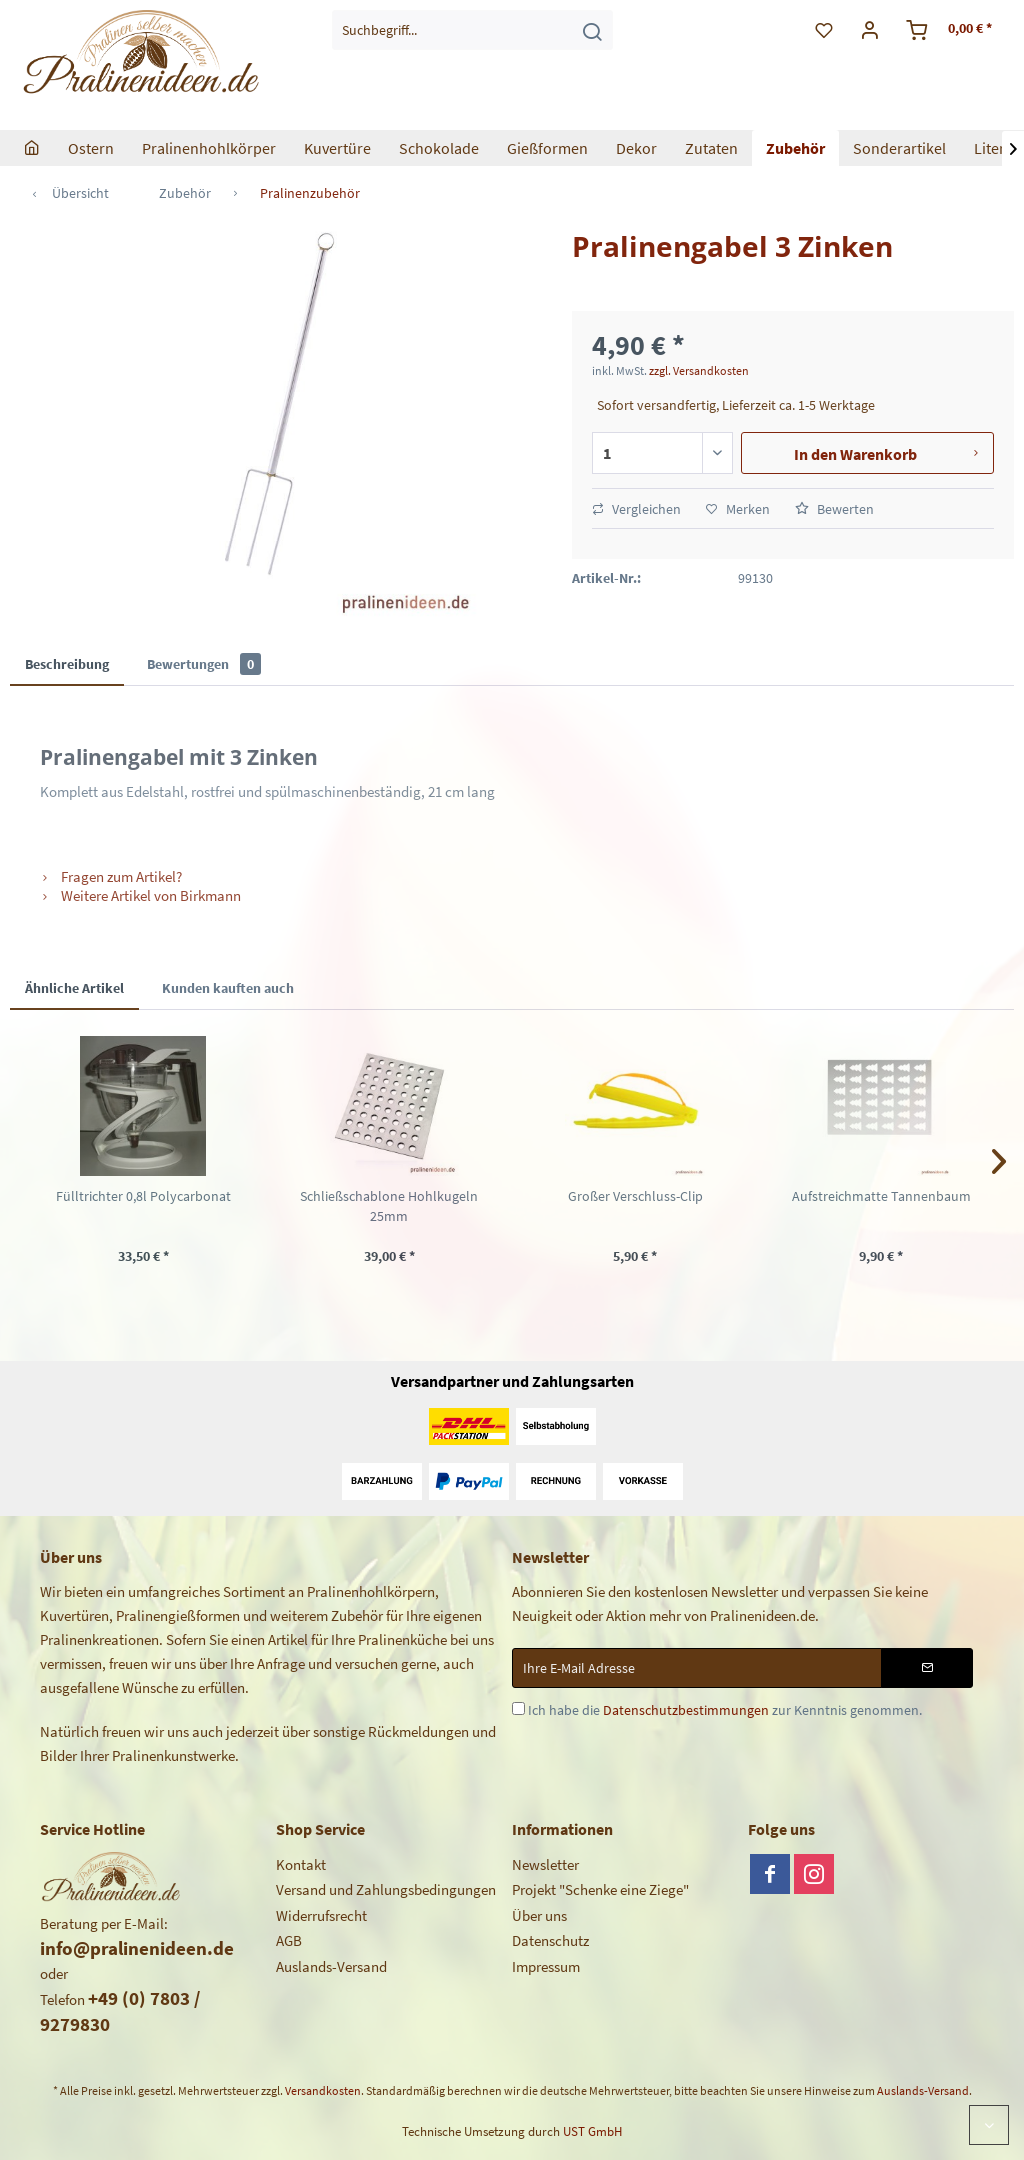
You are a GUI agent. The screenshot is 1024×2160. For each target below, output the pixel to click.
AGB (289, 1940)
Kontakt (301, 1864)
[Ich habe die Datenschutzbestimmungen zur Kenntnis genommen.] (518, 1708)
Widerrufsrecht (321, 1915)
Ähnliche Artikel (74, 988)
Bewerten (834, 509)
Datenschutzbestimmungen (686, 1710)
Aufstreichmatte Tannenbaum (881, 1196)
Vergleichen (636, 509)
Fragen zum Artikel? (111, 876)
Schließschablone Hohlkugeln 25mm (389, 1206)
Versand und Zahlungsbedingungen (386, 1889)
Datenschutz (550, 1940)
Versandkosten (323, 2090)
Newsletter (545, 1864)
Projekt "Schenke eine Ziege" (600, 1889)
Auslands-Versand (331, 1966)
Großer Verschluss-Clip (635, 1196)
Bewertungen (204, 664)
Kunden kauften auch (228, 988)
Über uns (539, 1915)
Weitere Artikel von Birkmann (140, 895)
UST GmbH (592, 2131)
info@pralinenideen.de (137, 1948)
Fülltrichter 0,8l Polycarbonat (143, 1196)
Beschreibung (67, 664)
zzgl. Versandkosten (699, 370)
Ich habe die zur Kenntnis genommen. (725, 1710)
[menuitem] (472, 30)
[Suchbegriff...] (472, 30)
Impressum (546, 1966)
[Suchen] (592, 30)
